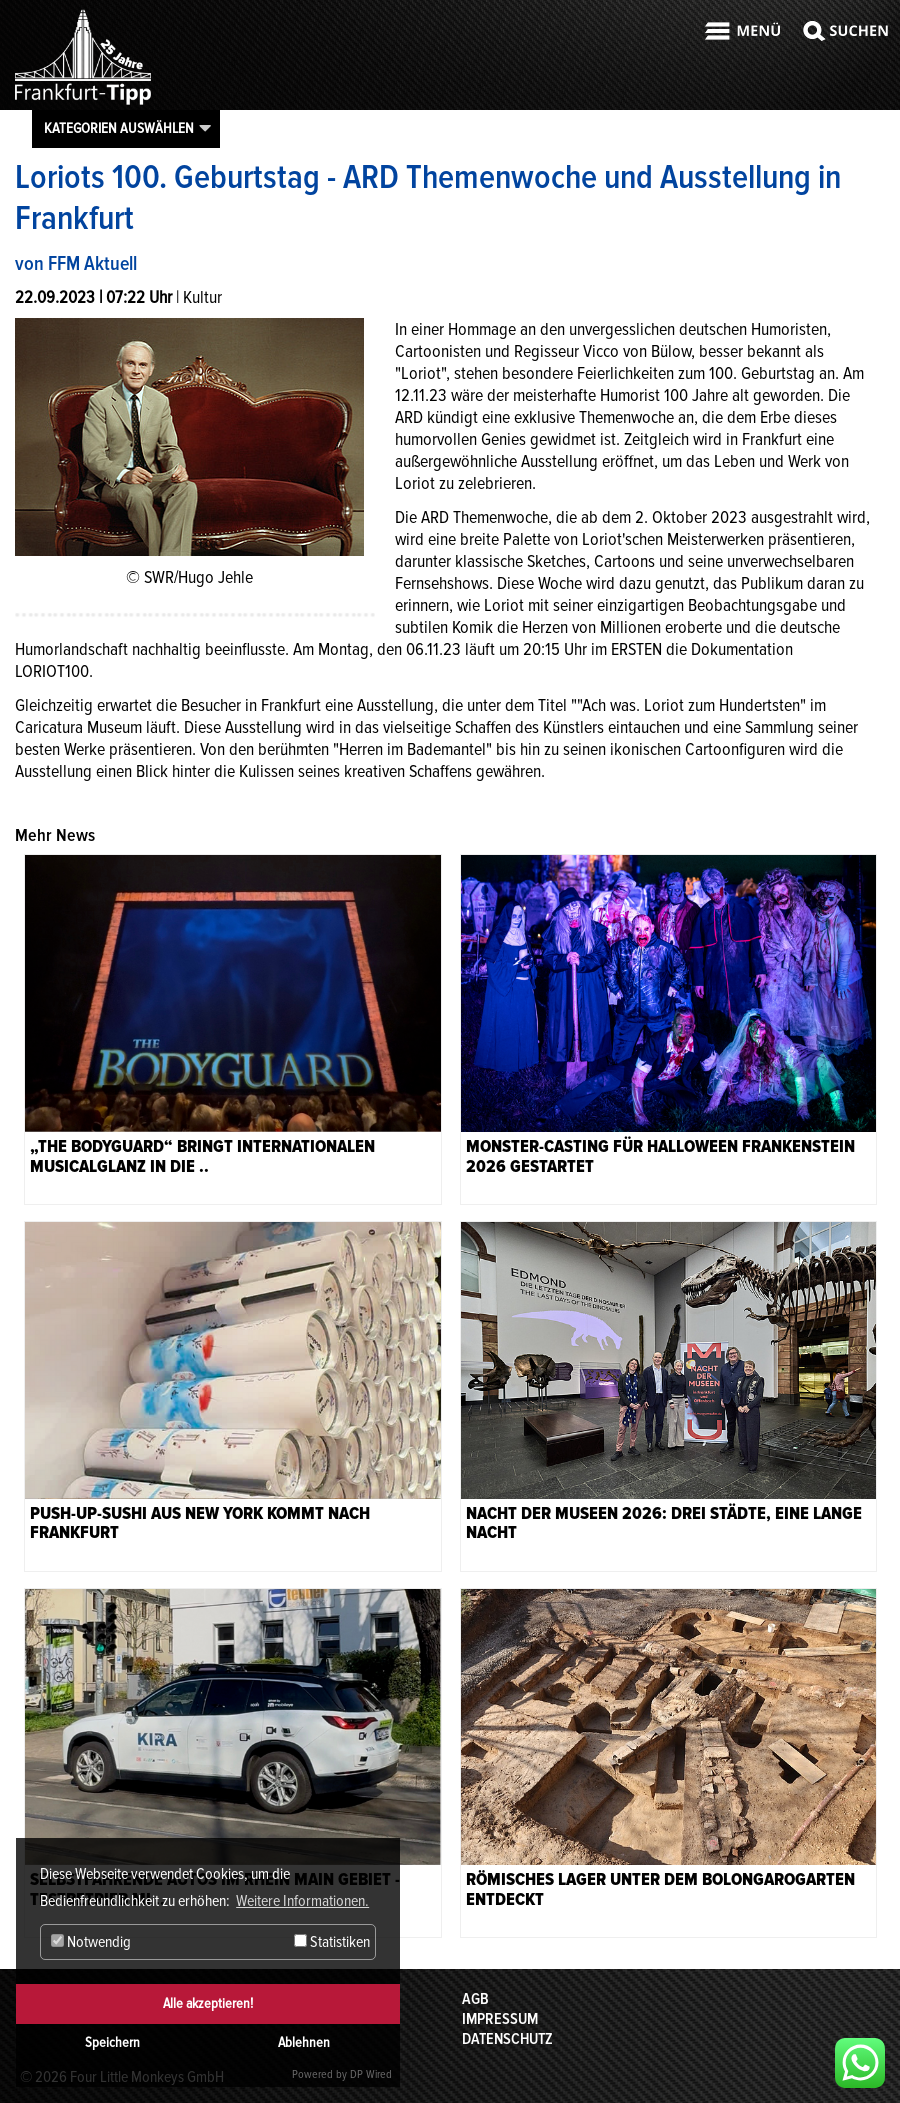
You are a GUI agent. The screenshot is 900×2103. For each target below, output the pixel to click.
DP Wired (371, 2074)
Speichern (112, 2042)
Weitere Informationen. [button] (302, 1901)
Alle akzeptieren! (208, 2003)
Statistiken (332, 1942)
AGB (475, 1999)
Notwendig (91, 1942)
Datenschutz (507, 2039)
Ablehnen (304, 2042)
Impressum (500, 2019)
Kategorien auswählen (119, 128)
